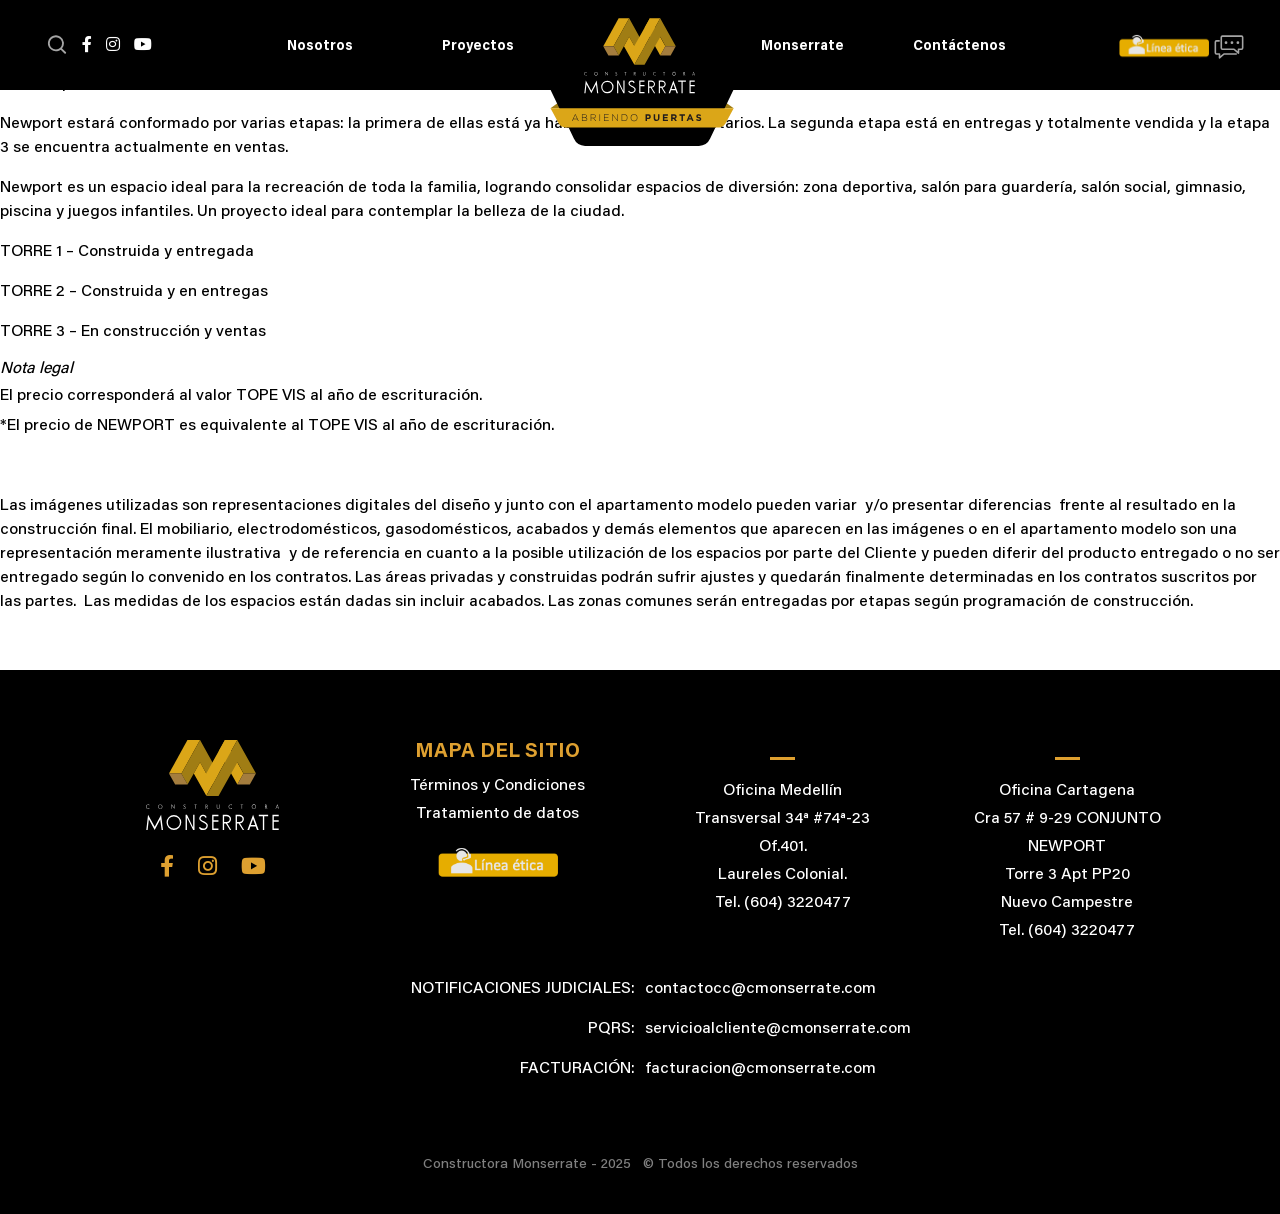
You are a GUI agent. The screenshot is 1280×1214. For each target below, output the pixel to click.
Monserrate (802, 47)
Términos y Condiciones (497, 786)
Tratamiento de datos (497, 814)
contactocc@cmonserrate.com (760, 989)
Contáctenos (959, 47)
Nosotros (320, 47)
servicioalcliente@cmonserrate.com (778, 1029)
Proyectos (478, 47)
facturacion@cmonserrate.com (760, 1069)
